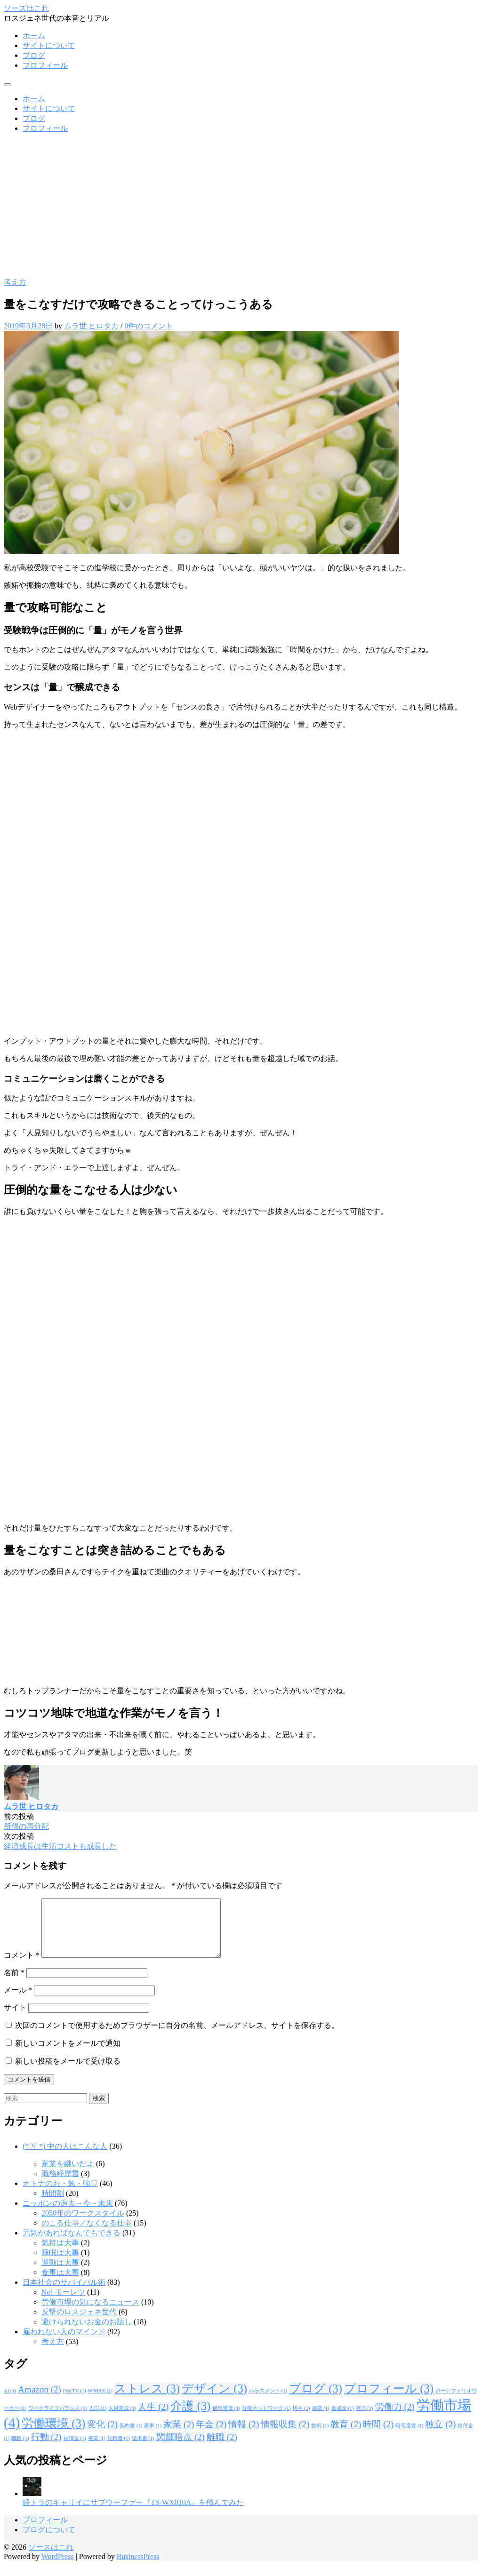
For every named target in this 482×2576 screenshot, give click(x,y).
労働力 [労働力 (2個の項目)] (395, 2418)
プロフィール (45, 65)
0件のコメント (148, 326)
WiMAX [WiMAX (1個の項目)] (100, 2402)
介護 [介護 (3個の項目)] (190, 2417)
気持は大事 (60, 2254)
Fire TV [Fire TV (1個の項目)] (74, 2402)
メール (18, 2001)
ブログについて (49, 2541)
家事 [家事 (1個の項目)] (152, 2437)
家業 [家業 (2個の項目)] (178, 2435)
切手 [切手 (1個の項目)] (301, 2419)
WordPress (57, 2568)
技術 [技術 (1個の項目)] (320, 2437)
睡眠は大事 (60, 2264)
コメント (22, 1966)
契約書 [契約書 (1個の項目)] (131, 2437)
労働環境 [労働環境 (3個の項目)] (53, 2434)
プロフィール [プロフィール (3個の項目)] (389, 2399)
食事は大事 (60, 2284)
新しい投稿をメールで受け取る (67, 2072)
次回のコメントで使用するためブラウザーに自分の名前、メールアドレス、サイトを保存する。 (177, 2037)
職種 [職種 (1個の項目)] (20, 2449)
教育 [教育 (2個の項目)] (345, 2435)
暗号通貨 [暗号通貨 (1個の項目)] (409, 2437)
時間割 (52, 2205)
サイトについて (49, 45)
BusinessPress (138, 2568)
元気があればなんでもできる (71, 2244)
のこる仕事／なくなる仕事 (86, 2234)
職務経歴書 (60, 2185)
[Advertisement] (241, 207)
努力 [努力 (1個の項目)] (364, 2419)
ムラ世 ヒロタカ (91, 326)
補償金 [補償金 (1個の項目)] (75, 2449)
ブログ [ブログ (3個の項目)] (315, 2399)
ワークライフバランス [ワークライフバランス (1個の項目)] (57, 2419)
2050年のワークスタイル (82, 2224)
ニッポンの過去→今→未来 (68, 2214)
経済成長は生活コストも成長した (60, 1846)
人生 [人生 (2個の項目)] (153, 2418)
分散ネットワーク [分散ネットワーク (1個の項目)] (266, 2419)
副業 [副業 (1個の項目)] (320, 2419)
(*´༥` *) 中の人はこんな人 (65, 2157)
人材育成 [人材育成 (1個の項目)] (122, 2419)
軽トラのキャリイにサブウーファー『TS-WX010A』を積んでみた (133, 2514)
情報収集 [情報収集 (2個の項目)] (285, 2435)
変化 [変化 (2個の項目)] (102, 2435)
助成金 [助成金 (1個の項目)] (342, 2419)
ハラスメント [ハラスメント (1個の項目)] (268, 2402)
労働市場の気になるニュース (90, 2313)
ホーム (34, 36)
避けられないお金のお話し (86, 2333)
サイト (15, 2019)
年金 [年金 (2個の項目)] (211, 2435)
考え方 (15, 282)
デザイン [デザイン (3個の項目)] (214, 2399)
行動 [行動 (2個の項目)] (46, 2448)
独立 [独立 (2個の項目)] (440, 2435)
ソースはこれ (26, 8)
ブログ (34, 55)
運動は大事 (60, 2274)
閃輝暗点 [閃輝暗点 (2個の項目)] (180, 2448)
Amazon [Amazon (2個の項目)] (39, 2401)
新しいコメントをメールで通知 (67, 2054)
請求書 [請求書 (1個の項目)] (143, 2449)
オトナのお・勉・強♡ (60, 2195)
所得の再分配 (26, 1826)
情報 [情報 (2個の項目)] (243, 2435)
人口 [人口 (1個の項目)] (97, 2419)
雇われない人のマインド (64, 2343)
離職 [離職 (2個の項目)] (222, 2448)
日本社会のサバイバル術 (64, 2293)
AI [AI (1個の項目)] (10, 2402)
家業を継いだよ (67, 2175)
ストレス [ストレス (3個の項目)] (147, 2399)
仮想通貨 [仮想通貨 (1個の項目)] (226, 2419)
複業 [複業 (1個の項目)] (96, 2449)
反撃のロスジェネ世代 (79, 2323)
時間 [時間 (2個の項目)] (378, 2435)
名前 (14, 1984)
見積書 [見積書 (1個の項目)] (118, 2449)
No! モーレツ (63, 2303)
